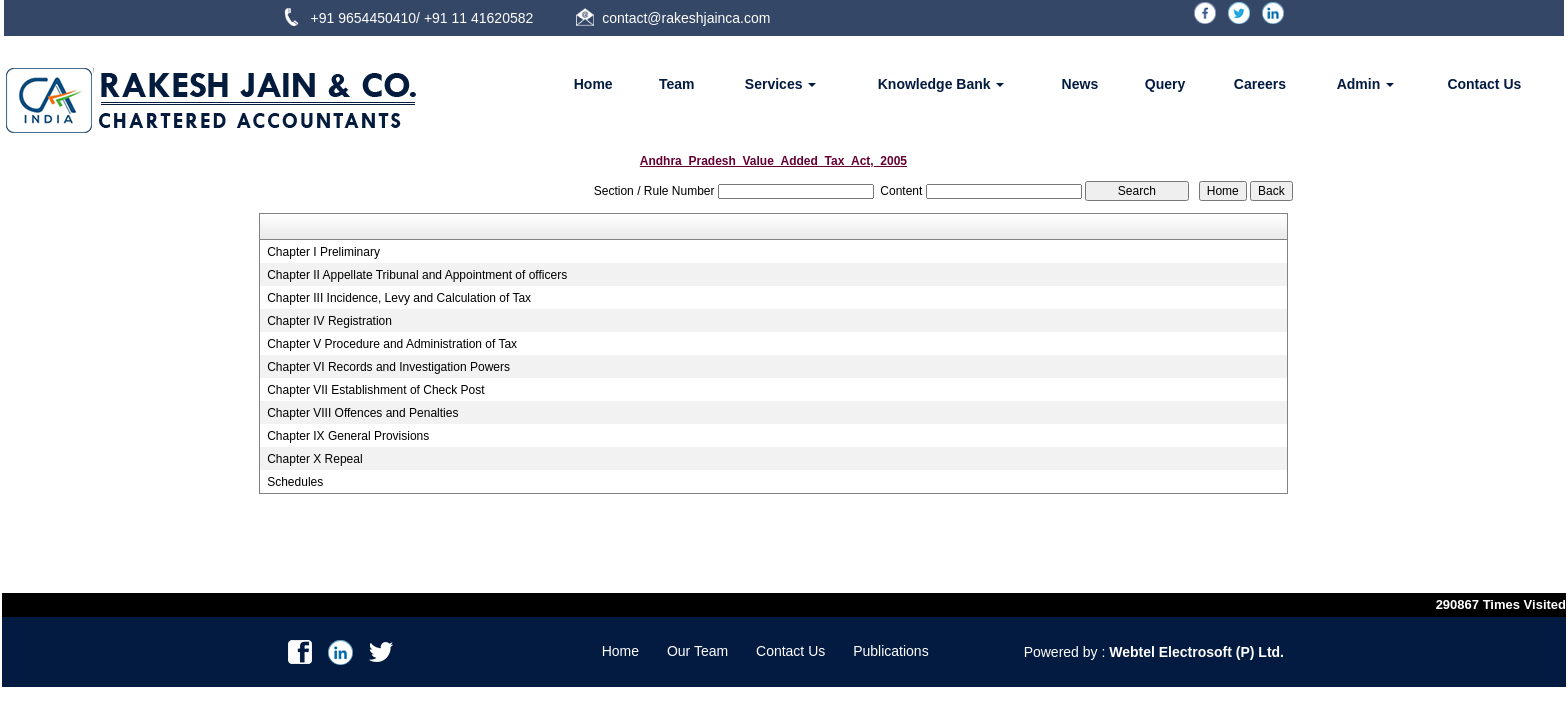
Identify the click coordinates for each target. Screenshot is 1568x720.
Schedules (295, 482)
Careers (1260, 84)
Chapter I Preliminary (323, 252)
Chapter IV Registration (329, 321)
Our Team (697, 651)
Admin (1365, 84)
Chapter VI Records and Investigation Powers (388, 367)
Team (677, 84)
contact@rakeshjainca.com (686, 18)
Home (593, 84)
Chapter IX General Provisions (348, 436)
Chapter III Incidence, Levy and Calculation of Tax (399, 298)
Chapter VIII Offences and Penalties (362, 413)
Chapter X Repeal (314, 459)
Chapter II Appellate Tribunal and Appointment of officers (417, 275)
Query (1165, 84)
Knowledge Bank (941, 84)
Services (781, 84)
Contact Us (1484, 84)
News (1080, 84)
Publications (891, 651)
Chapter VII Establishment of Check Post (375, 390)
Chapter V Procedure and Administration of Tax (392, 344)
